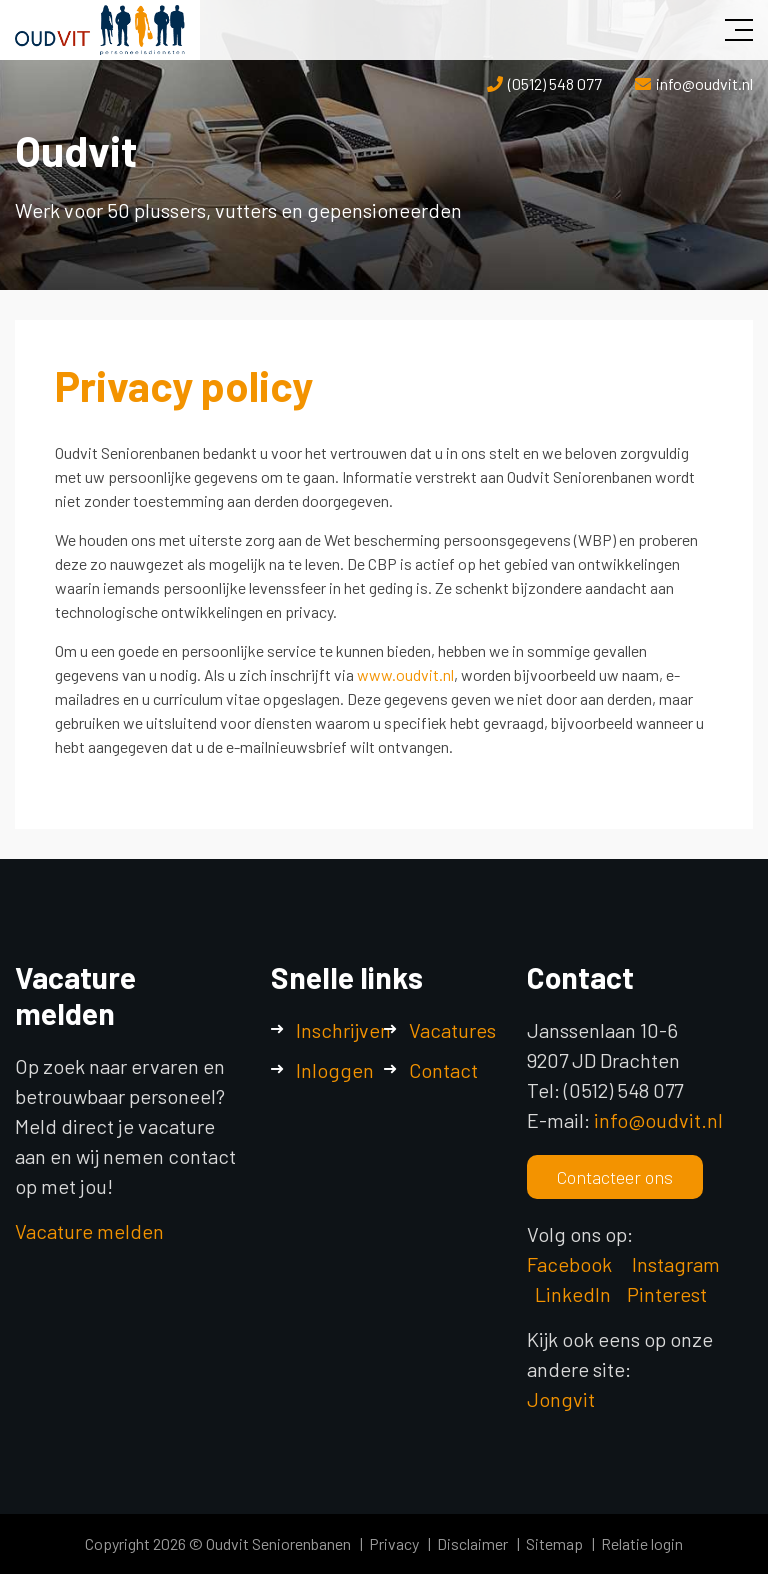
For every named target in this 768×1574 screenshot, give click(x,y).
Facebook (569, 1264)
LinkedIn (573, 1294)
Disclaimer (472, 1543)
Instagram (678, 1264)
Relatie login (642, 1543)
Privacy (394, 1543)
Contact (443, 1070)
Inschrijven (343, 1030)
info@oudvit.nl (704, 83)
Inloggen (335, 1070)
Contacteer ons (615, 1177)
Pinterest (667, 1294)
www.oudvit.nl (405, 674)
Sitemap (554, 1543)
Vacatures (452, 1030)
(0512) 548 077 (555, 83)
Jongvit (561, 1399)
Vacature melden (89, 1231)
